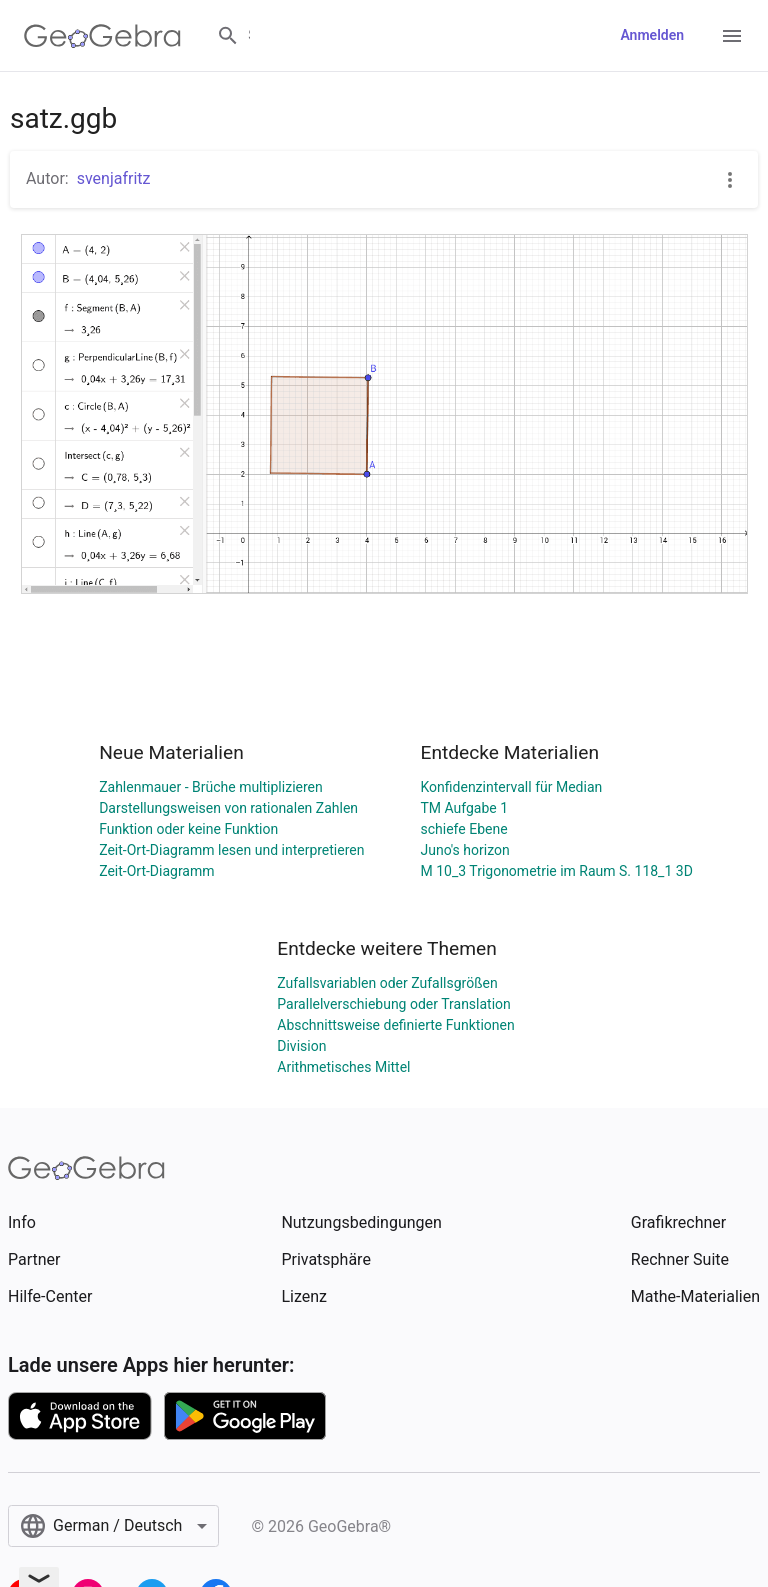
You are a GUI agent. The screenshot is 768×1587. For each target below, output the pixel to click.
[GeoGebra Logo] (102, 36)
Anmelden (652, 35)
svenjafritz (114, 178)
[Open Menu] (732, 36)
